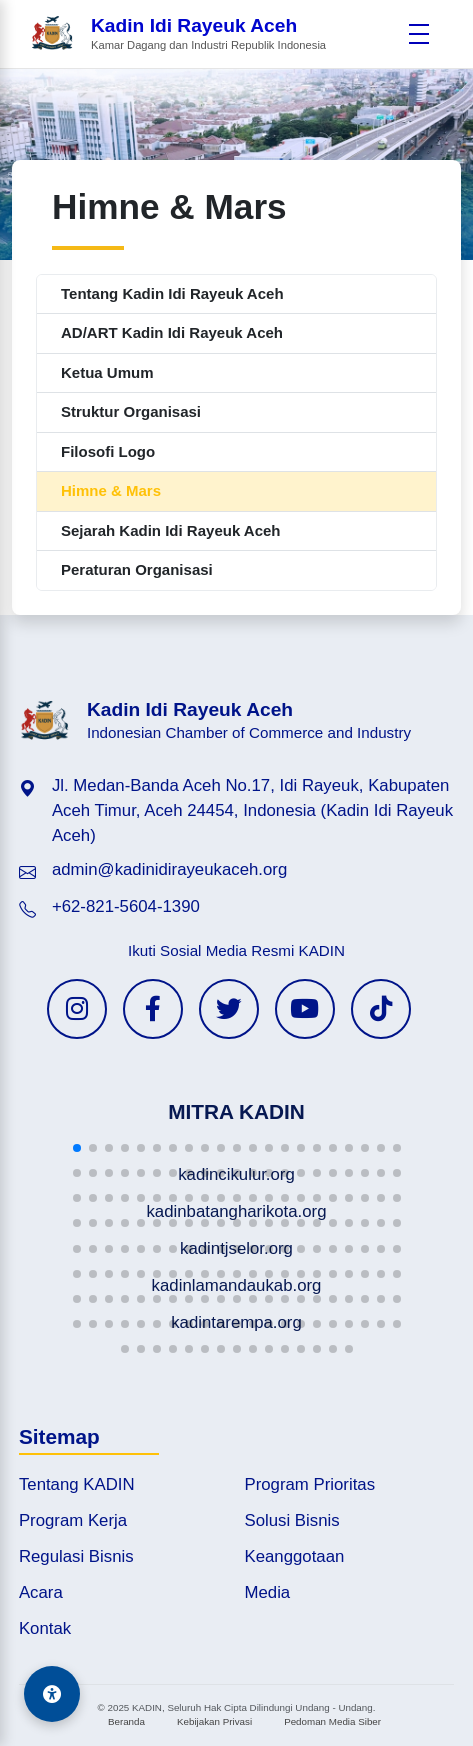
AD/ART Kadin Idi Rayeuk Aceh (172, 332)
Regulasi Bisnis (76, 1556)
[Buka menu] (419, 34)
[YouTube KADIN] (305, 1009)
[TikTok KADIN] (381, 1009)
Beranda (126, 1721)
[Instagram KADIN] (77, 1009)
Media (268, 1592)
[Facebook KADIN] (153, 1009)
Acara (41, 1592)
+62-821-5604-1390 (126, 906)
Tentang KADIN (77, 1484)
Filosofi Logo (108, 451)
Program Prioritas (310, 1484)
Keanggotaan (295, 1556)
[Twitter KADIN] (229, 1009)
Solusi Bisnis (292, 1520)
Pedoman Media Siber (332, 1721)
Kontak (45, 1628)
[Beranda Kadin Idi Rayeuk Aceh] (178, 34)
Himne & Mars (111, 490)
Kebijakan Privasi (214, 1721)
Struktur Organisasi (131, 411)
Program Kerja (73, 1520)
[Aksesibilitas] (52, 1694)
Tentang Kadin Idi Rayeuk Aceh (172, 293)
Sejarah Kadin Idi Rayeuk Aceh (171, 530)
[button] (77, 1148)
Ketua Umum (107, 372)
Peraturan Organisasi (137, 569)
